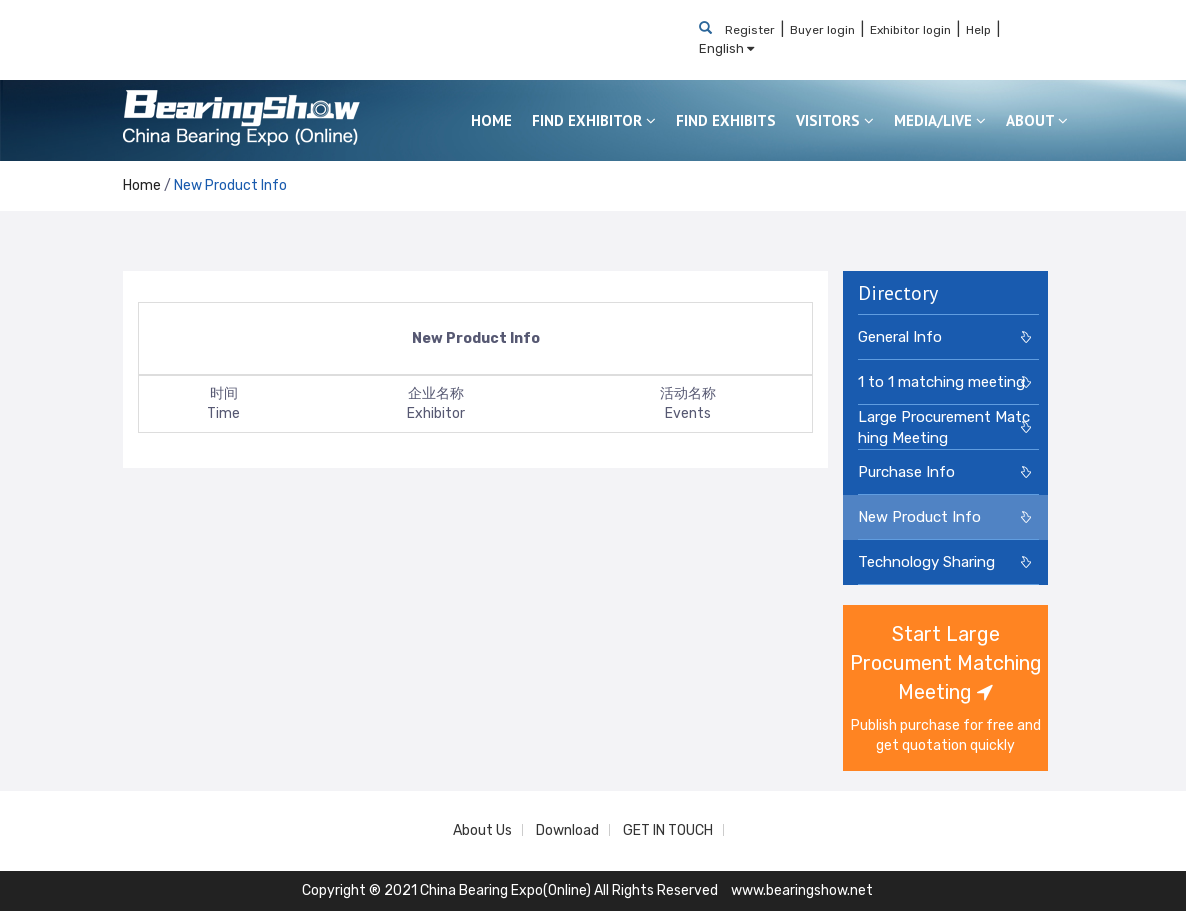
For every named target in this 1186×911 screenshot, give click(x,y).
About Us (482, 830)
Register (750, 30)
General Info (900, 337)
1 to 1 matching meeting (941, 382)
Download (567, 830)
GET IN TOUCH (668, 830)
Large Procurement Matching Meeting (944, 427)
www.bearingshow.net (802, 890)
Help (978, 30)
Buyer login (822, 30)
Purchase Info (906, 472)
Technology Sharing (926, 562)
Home (142, 185)
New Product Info (230, 185)
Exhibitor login (910, 30)
